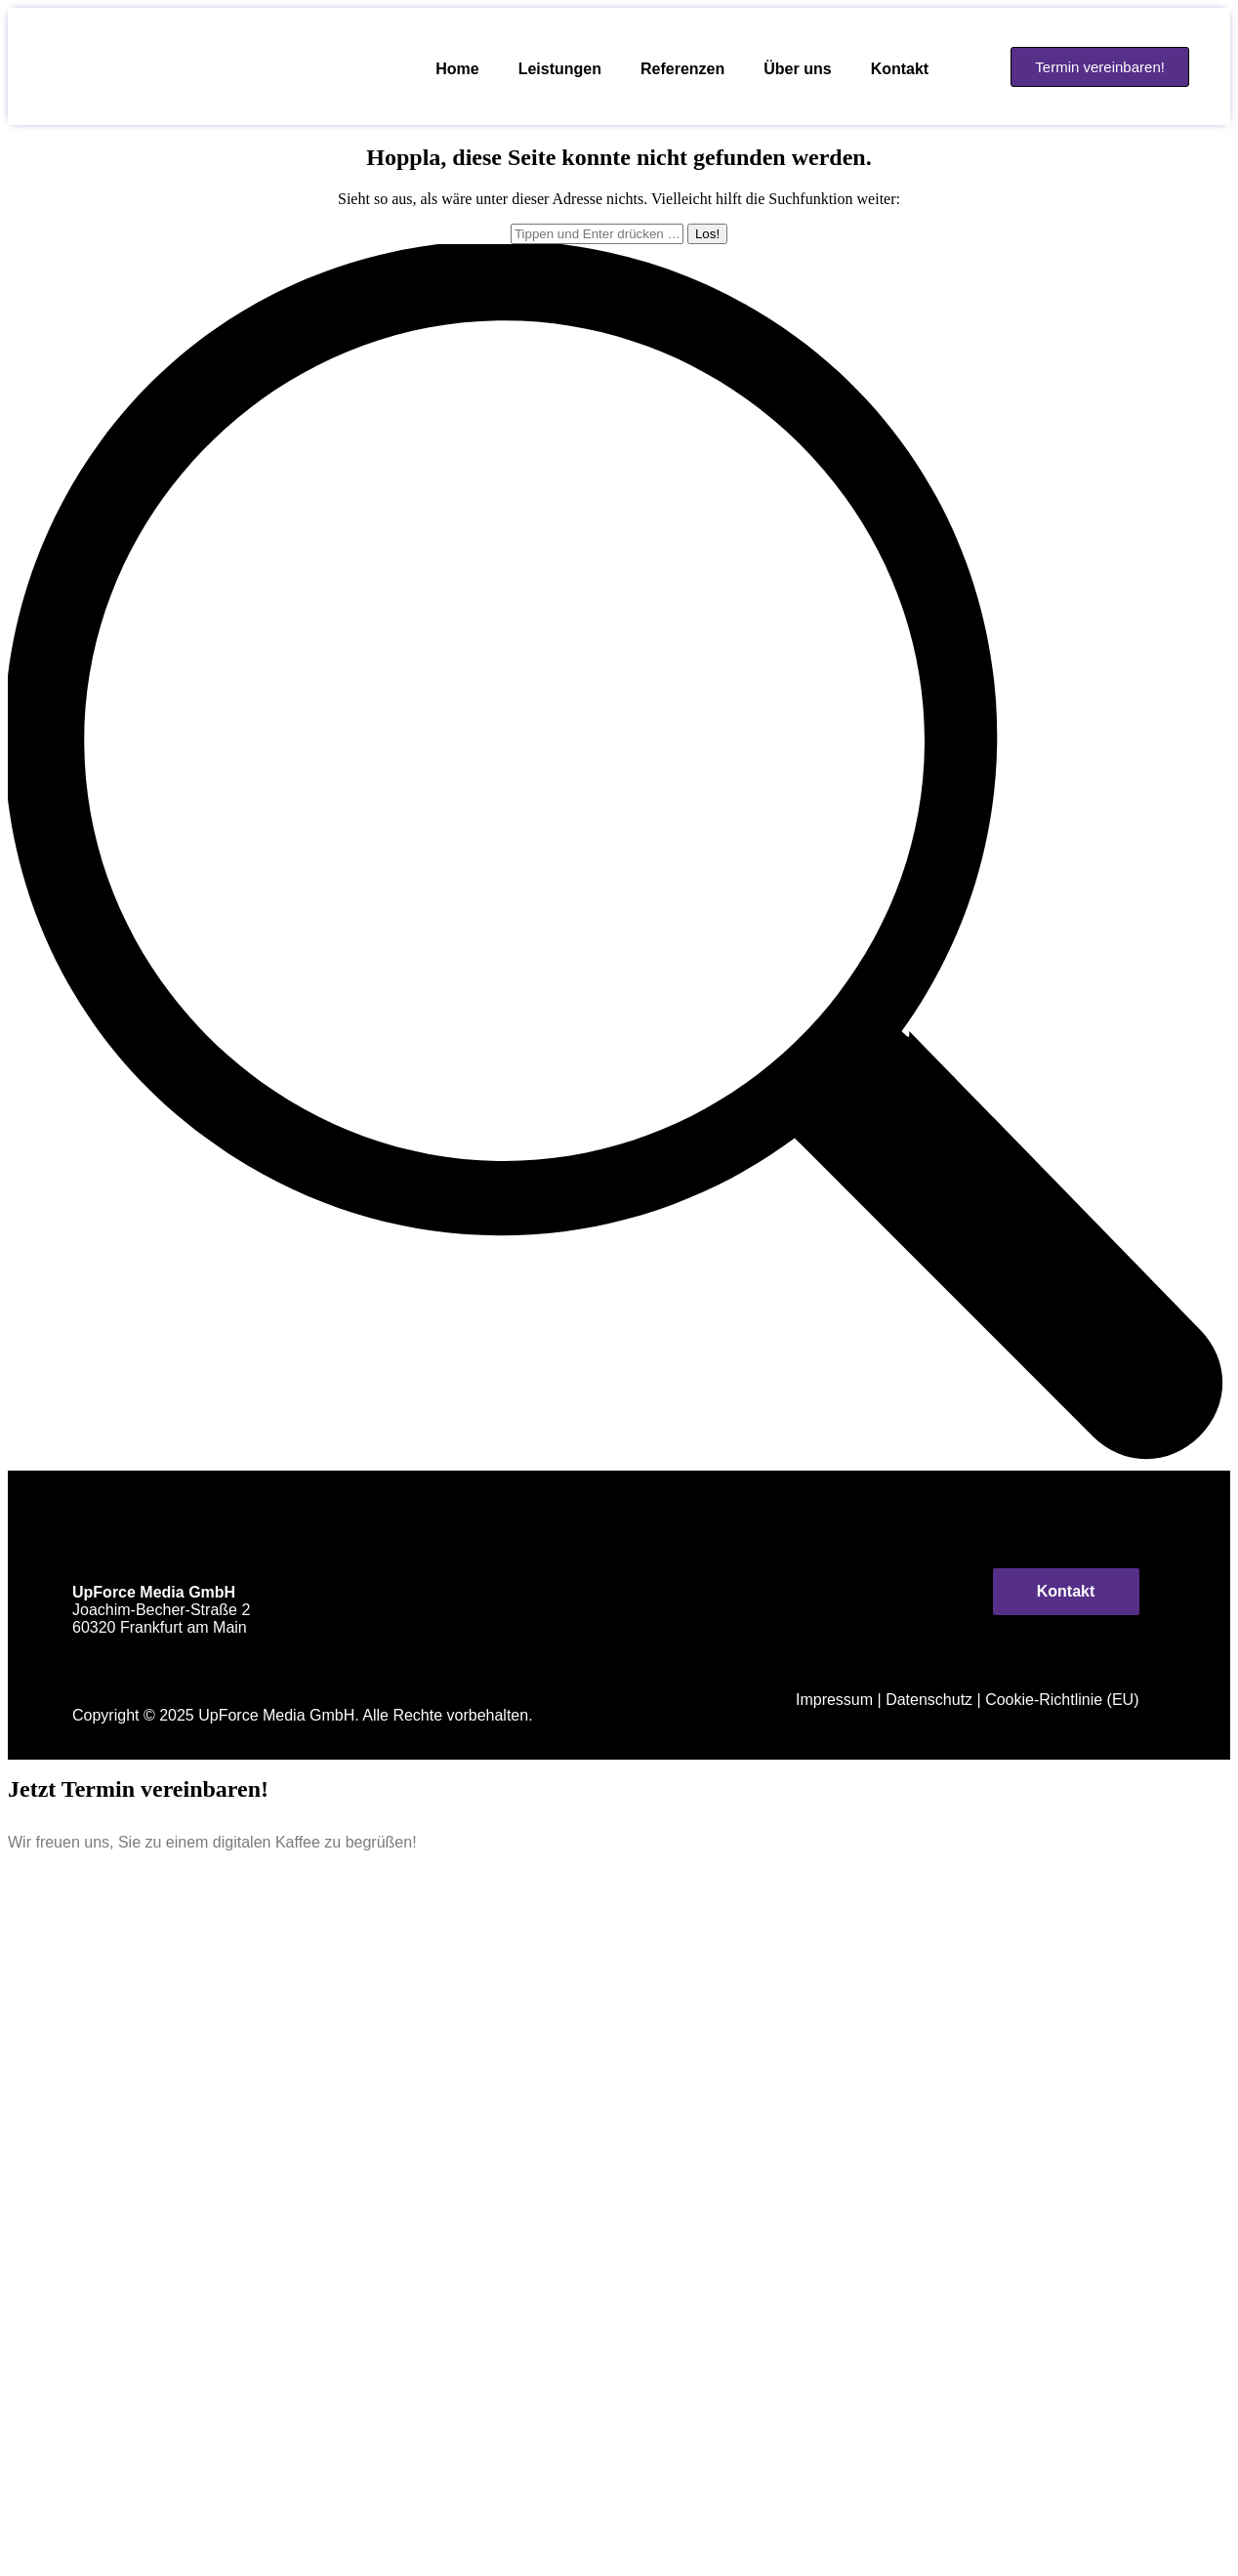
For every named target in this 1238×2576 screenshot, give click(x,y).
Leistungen (559, 69)
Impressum (834, 1699)
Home (456, 69)
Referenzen (682, 69)
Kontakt (900, 69)
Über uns (797, 69)
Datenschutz (929, 1699)
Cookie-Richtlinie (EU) (1061, 1699)
